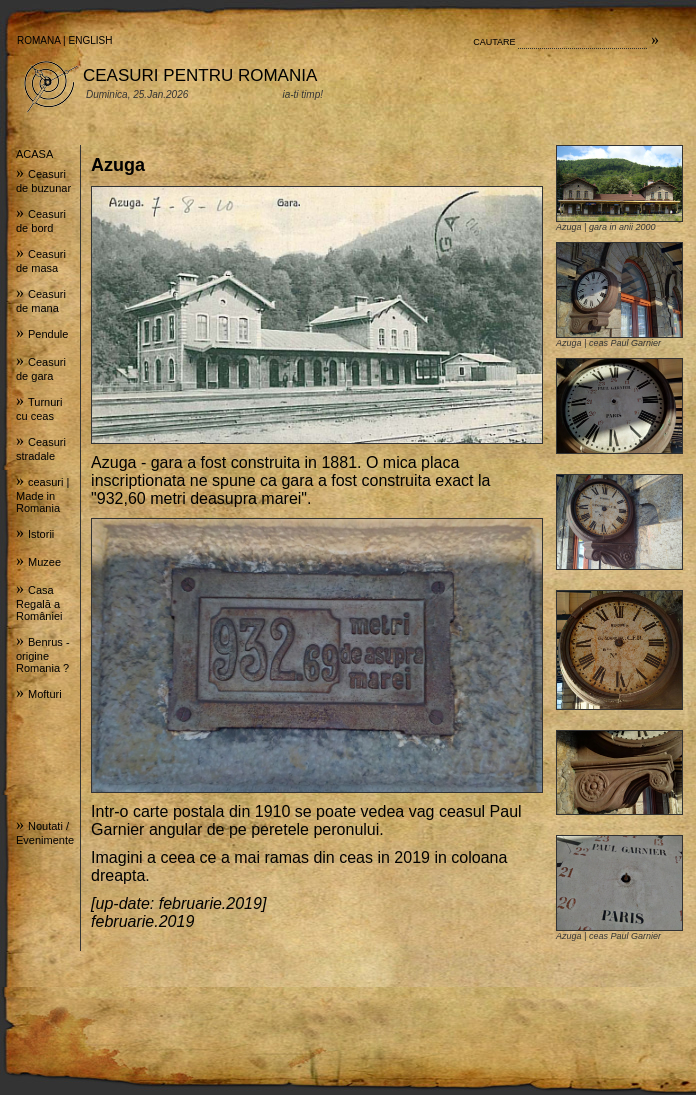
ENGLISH (91, 40)
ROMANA (38, 40)
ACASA (34, 154)
